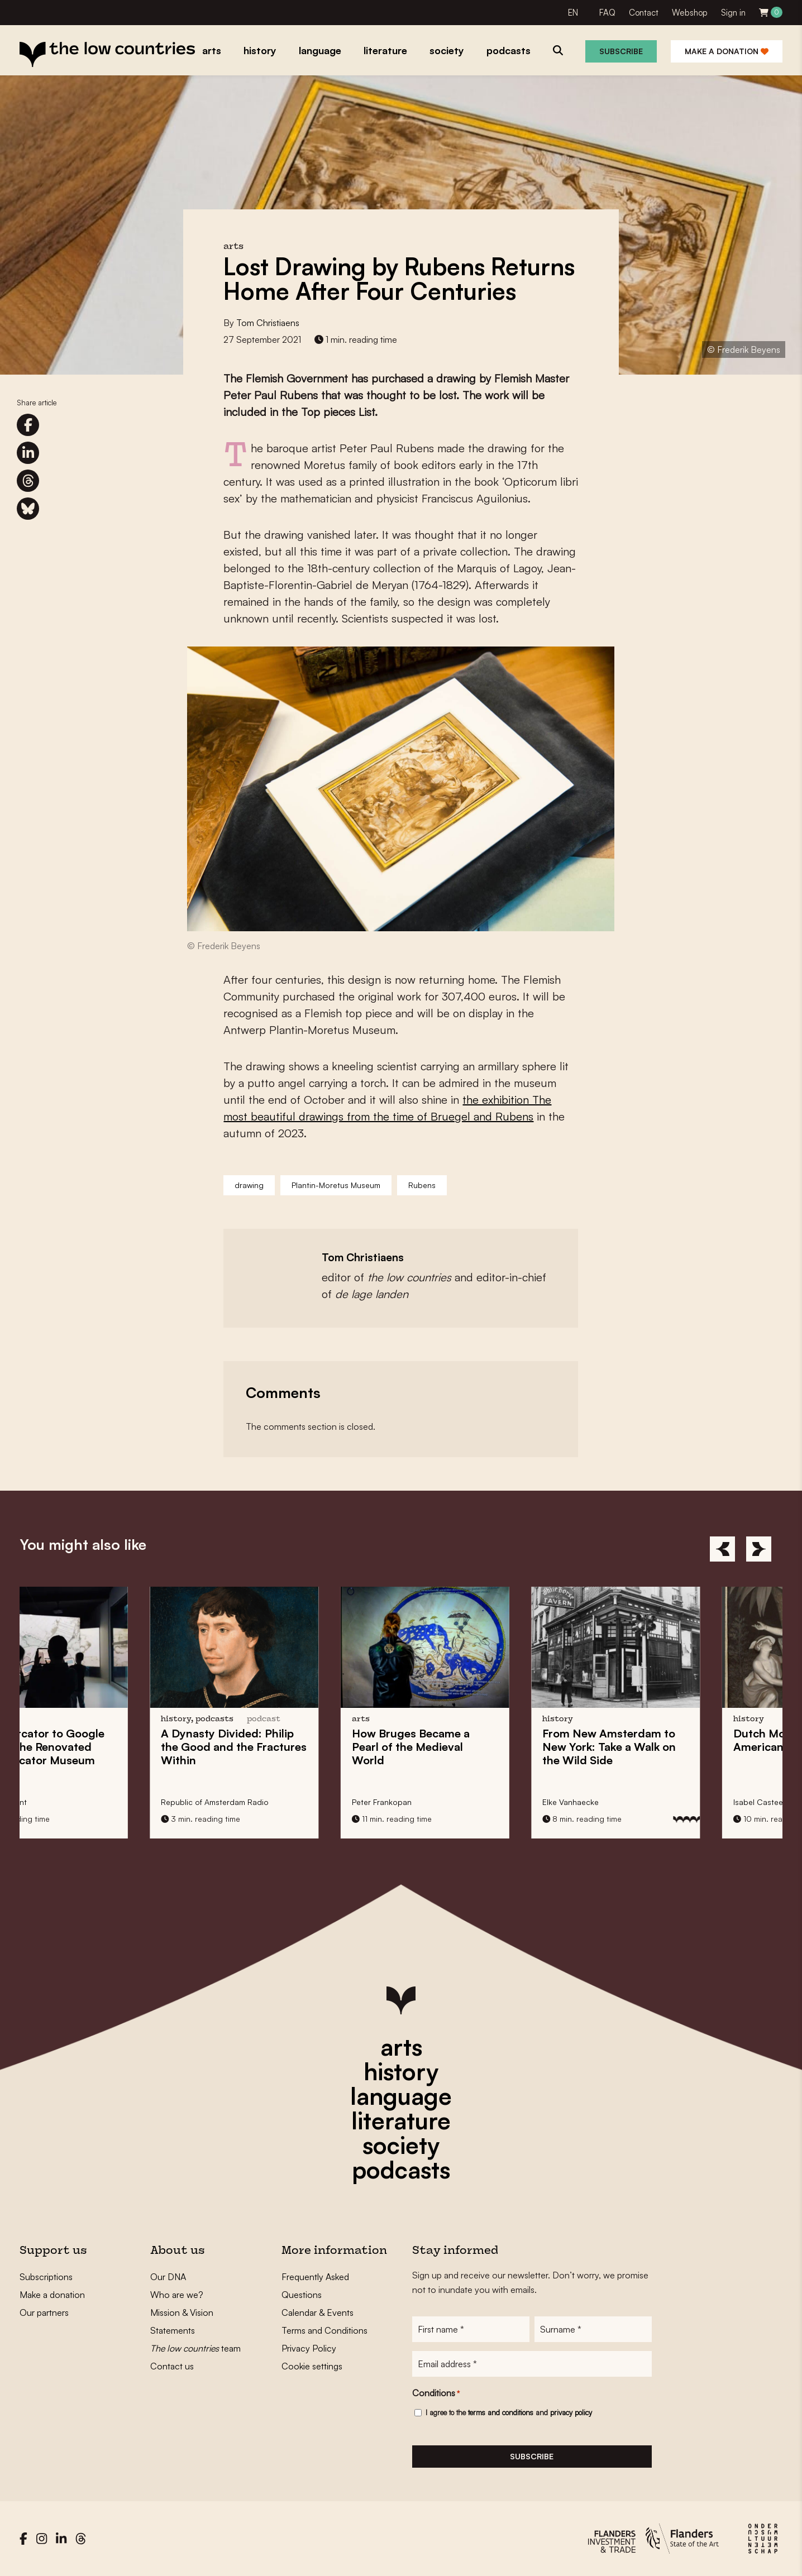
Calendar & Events (317, 2312)
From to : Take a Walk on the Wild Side (681, 1746)
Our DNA (168, 2276)
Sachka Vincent (70, 1802)
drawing (249, 1185)
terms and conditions (500, 2412)
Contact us (172, 2366)
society (401, 2145)
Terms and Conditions (324, 2330)
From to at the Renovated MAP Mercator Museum (109, 1746)
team (195, 2348)
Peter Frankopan (453, 1802)
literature (401, 2120)
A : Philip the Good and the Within (306, 1746)
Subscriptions (46, 2276)
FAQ (607, 12)
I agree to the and (509, 2412)
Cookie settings (311, 2366)
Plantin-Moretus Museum (336, 1185)
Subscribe (621, 51)
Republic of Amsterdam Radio (287, 1802)
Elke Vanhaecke (642, 1802)
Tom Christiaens (267, 322)
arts (401, 2046)
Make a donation (726, 51)
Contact (643, 12)
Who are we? (176, 2294)
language (401, 2095)
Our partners (44, 2312)
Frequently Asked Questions (315, 2285)
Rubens (422, 1185)
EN (573, 12)
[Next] (758, 1549)
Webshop (690, 12)
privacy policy (571, 2412)
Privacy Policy (308, 2348)
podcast (335, 1719)
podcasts (401, 2169)
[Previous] (722, 1549)
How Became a (482, 1746)
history (401, 2071)
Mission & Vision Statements (181, 2321)
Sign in (733, 12)
